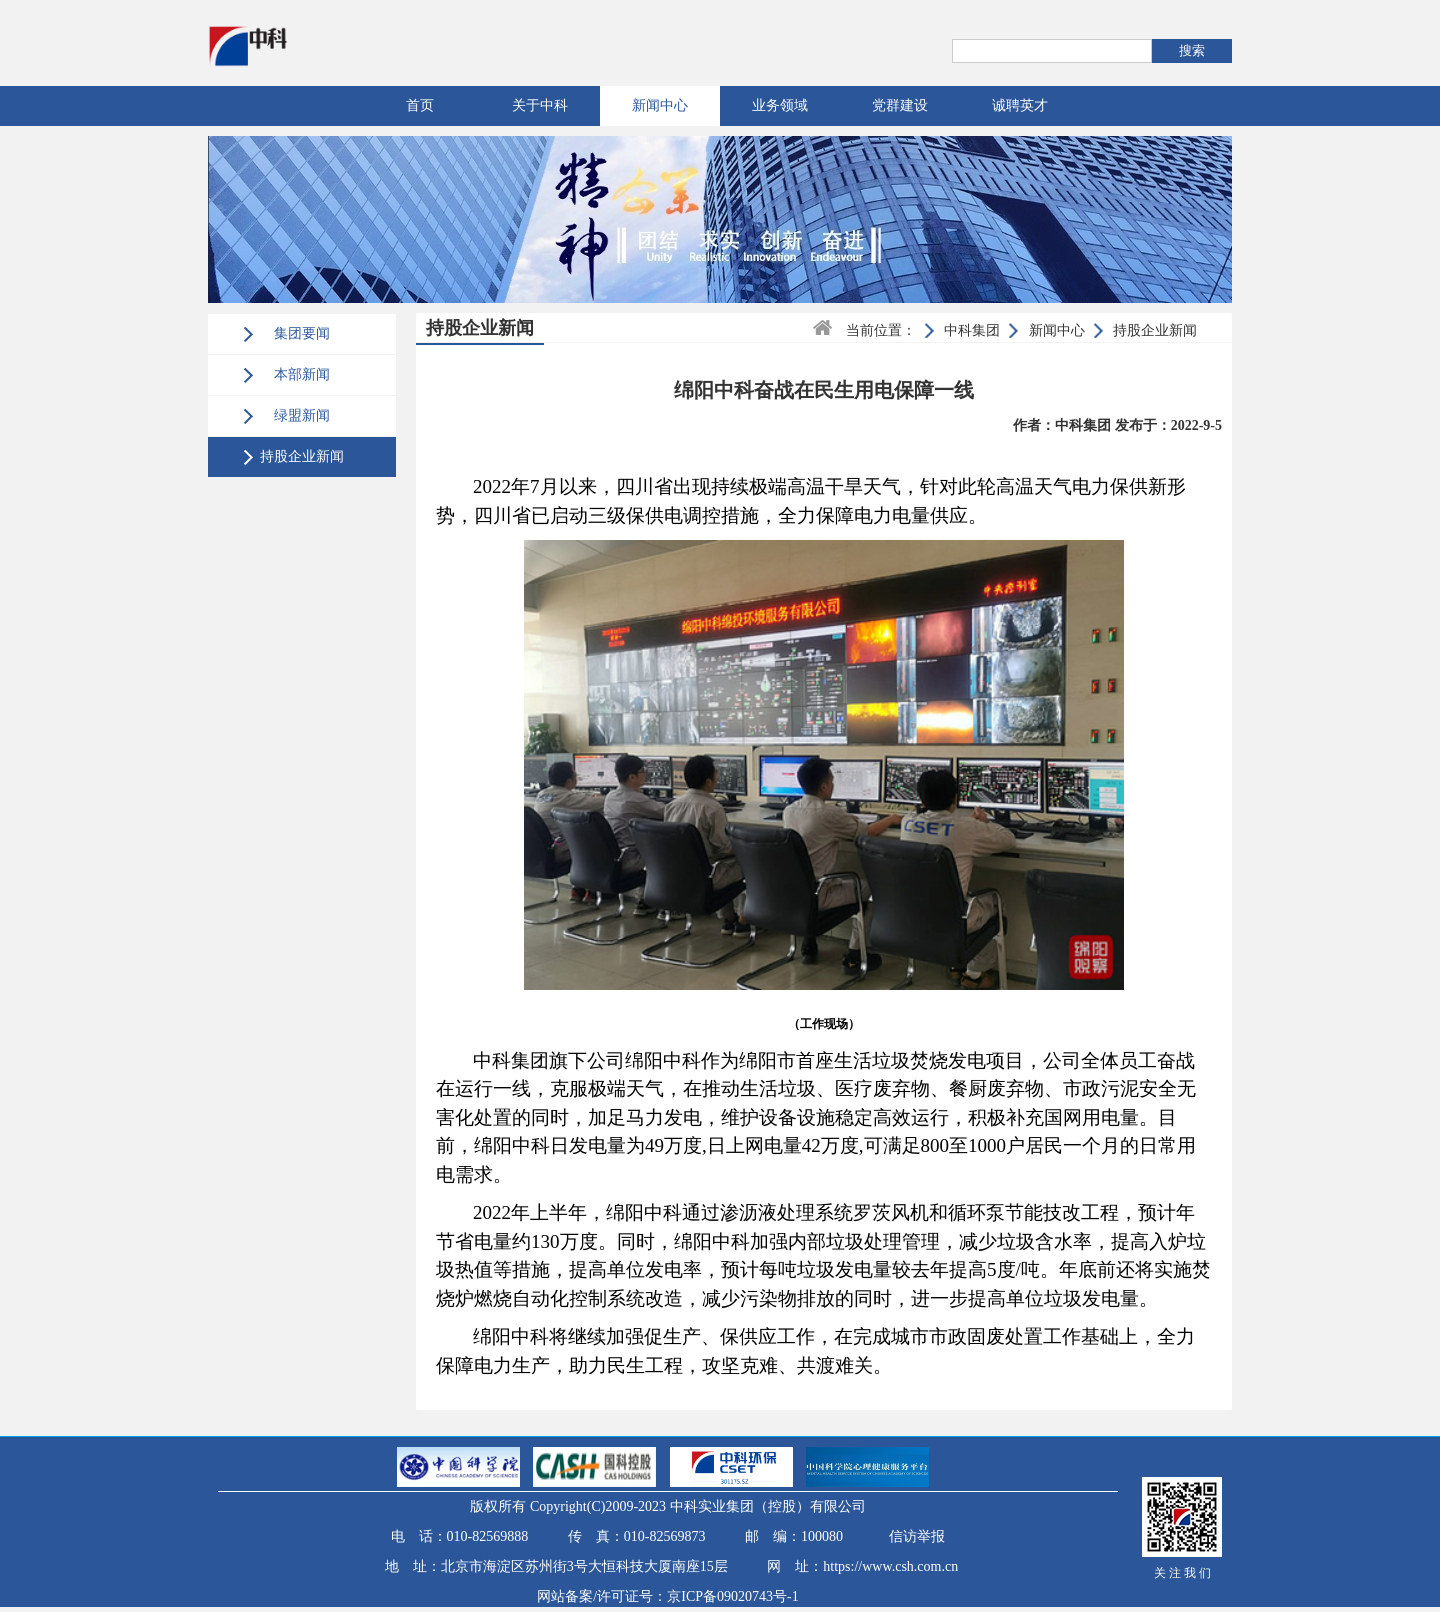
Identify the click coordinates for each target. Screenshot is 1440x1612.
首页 (420, 105)
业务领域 (780, 105)
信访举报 (917, 1536)
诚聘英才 (1020, 105)
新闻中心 (660, 105)
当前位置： (881, 330)
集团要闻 (302, 333)
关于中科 (540, 105)
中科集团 (972, 330)
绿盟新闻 (302, 415)
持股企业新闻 (302, 456)
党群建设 (900, 105)
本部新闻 (302, 374)
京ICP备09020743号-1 (732, 1596)
